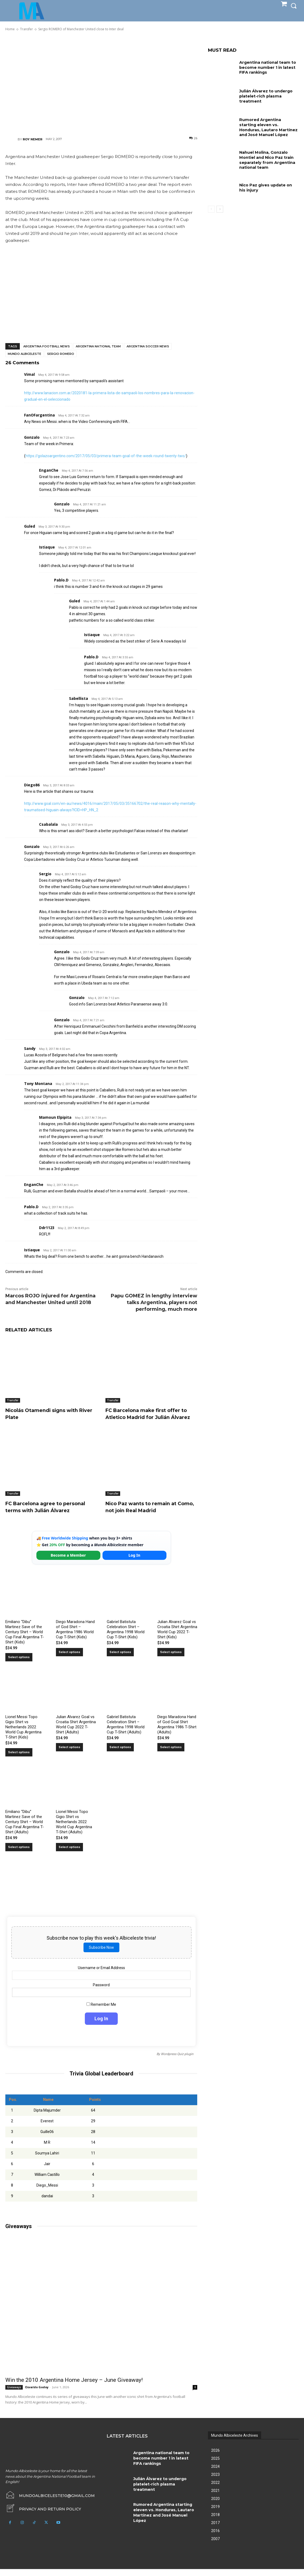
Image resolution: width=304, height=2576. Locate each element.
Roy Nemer (32, 139)
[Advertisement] (101, 83)
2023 (215, 2481)
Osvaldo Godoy (36, 2394)
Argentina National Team (98, 346)
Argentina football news (46, 346)
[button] (293, 6)
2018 (215, 2521)
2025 (215, 2465)
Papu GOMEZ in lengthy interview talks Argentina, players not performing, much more (154, 1302)
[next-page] (219, 208)
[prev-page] (211, 208)
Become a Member (68, 1562)
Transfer (12, 1400)
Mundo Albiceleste (24, 354)
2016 (215, 2538)
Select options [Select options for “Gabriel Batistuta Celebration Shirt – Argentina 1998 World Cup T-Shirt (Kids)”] (120, 1659)
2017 (215, 2530)
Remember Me (101, 2011)
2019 (215, 2513)
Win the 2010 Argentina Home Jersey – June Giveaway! (74, 2387)
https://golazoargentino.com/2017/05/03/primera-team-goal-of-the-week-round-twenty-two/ (105, 456)
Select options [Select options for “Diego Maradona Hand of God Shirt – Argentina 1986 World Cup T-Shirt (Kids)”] (69, 1659)
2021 (215, 2497)
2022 (215, 2489)
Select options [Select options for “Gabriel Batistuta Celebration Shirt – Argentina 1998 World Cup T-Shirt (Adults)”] (120, 1754)
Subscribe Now (101, 1954)
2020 (215, 2505)
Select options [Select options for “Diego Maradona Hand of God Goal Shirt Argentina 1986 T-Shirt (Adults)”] (171, 1754)
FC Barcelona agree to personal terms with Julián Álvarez (50, 1513)
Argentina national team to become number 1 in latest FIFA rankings (267, 67)
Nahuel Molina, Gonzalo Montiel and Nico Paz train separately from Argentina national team (266, 159)
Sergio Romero (60, 354)
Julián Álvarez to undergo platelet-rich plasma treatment (265, 96)
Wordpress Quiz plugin (177, 2061)
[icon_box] (43, 2515)
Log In (134, 1562)
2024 (215, 2473)
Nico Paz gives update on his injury (268, 186)
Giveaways (14, 2394)
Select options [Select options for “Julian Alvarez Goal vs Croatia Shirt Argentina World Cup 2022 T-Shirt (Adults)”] (69, 1754)
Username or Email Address (101, 1975)
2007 (215, 2546)
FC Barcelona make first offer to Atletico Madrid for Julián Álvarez (147, 1417)
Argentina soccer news (148, 346)
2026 (215, 2457)
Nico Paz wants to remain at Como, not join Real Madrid (145, 1513)
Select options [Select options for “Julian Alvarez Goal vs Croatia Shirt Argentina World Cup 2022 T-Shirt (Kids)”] (171, 1659)
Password (101, 1992)
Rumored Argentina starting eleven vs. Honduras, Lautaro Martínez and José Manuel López (268, 127)
